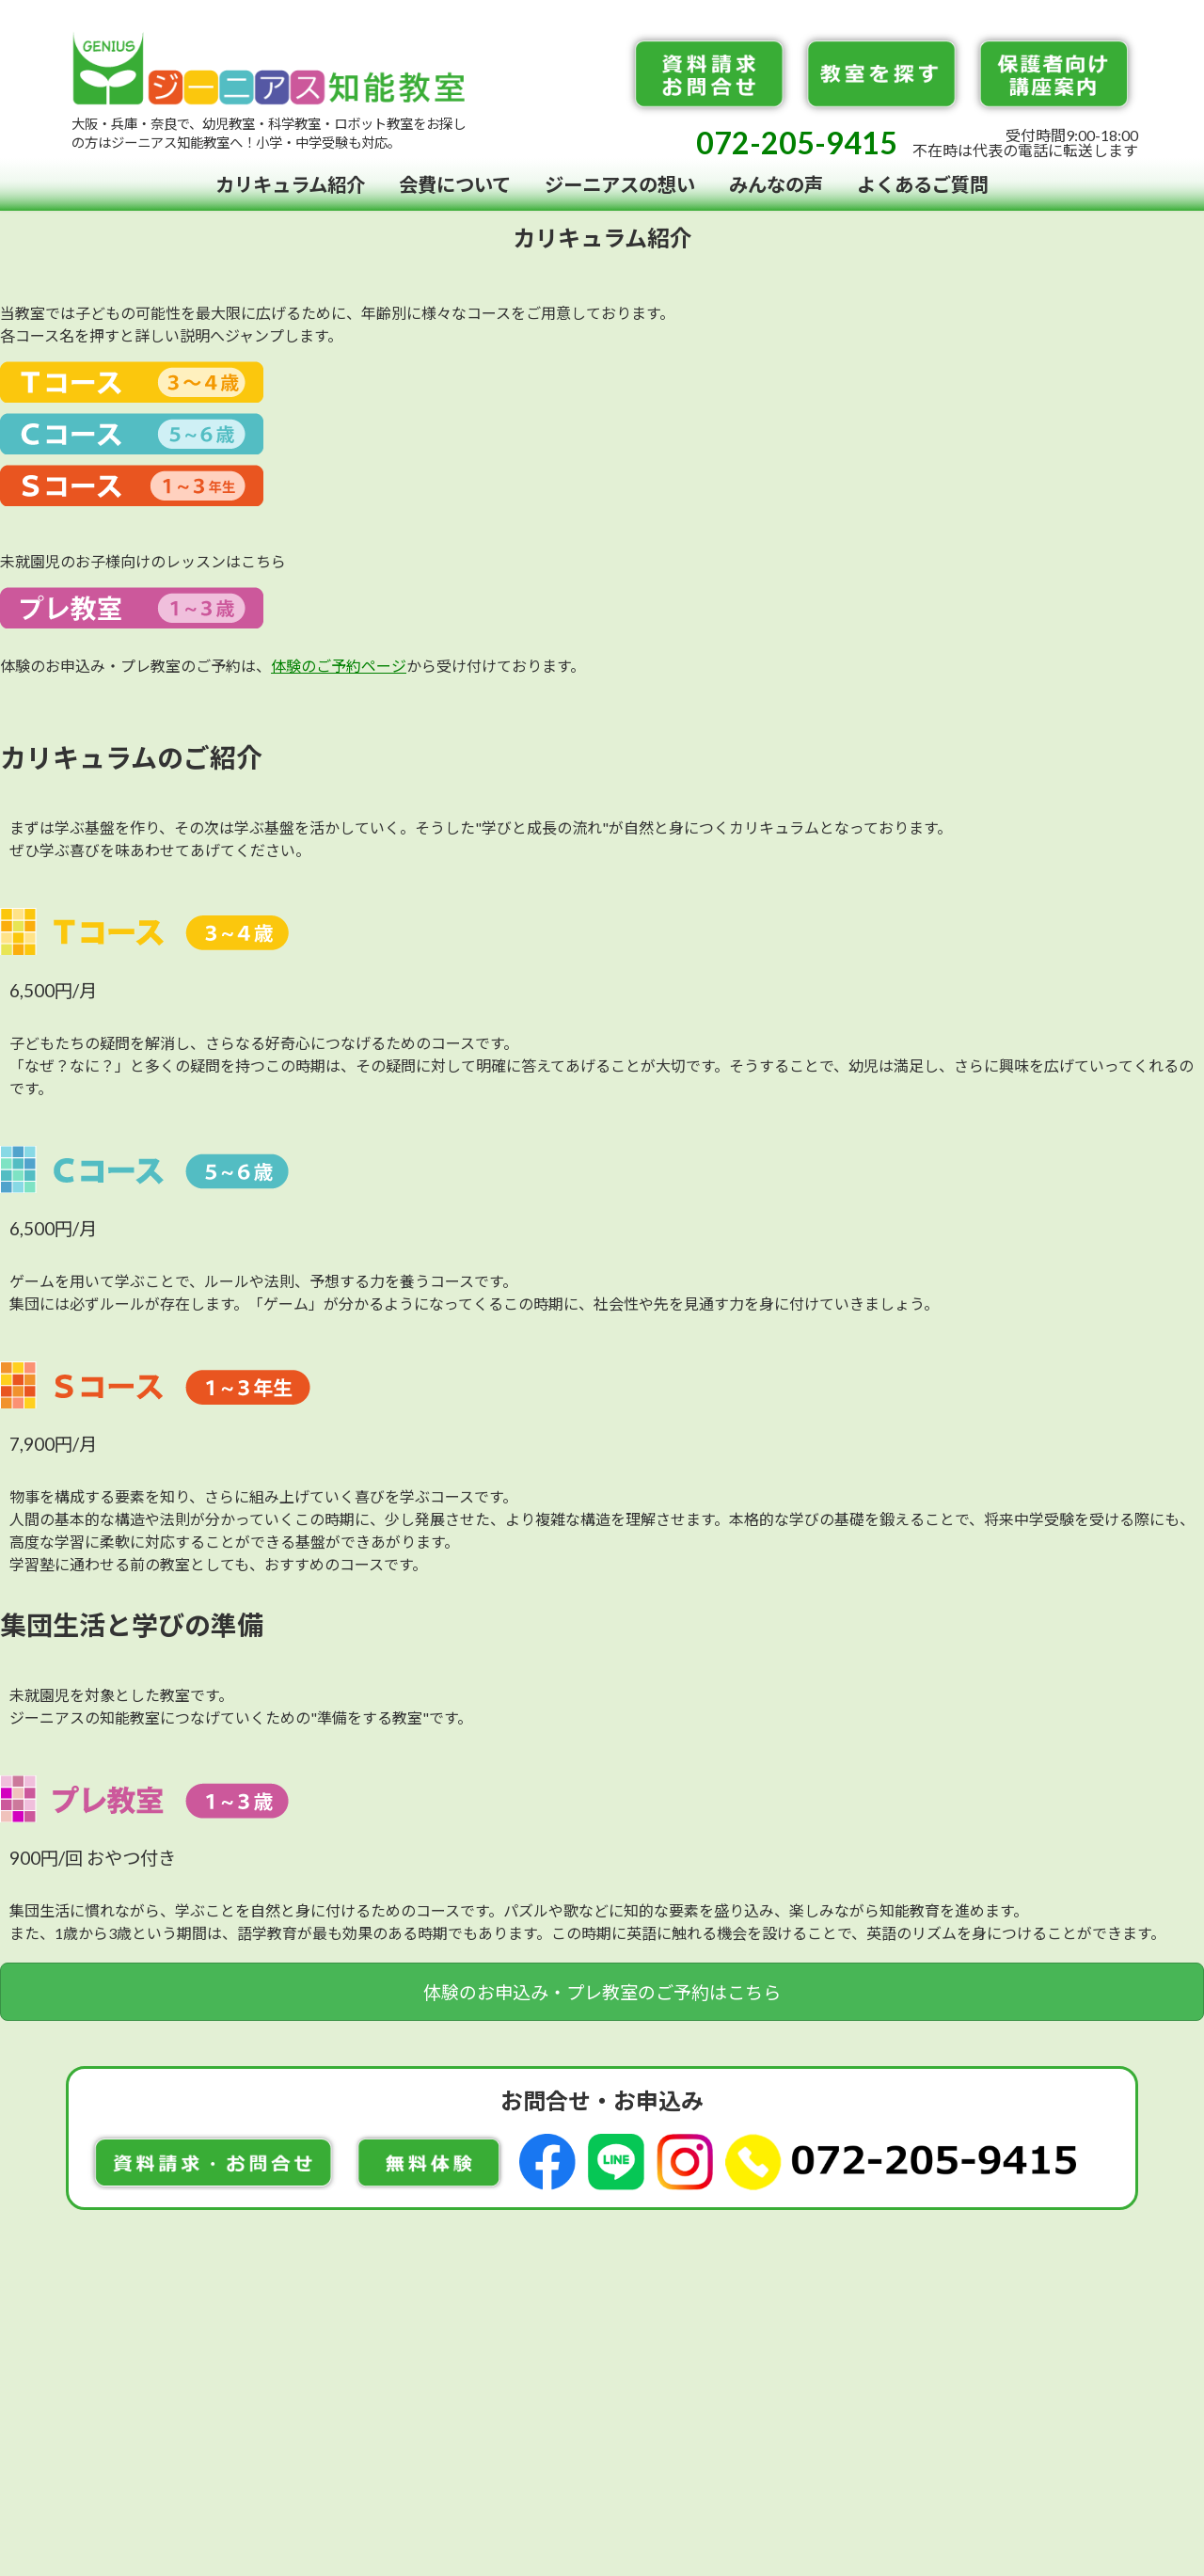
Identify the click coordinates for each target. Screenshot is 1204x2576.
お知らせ (780, 2316)
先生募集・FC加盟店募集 (920, 2316)
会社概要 (780, 2350)
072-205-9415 (796, 142)
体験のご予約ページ (338, 666)
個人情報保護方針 (892, 2350)
